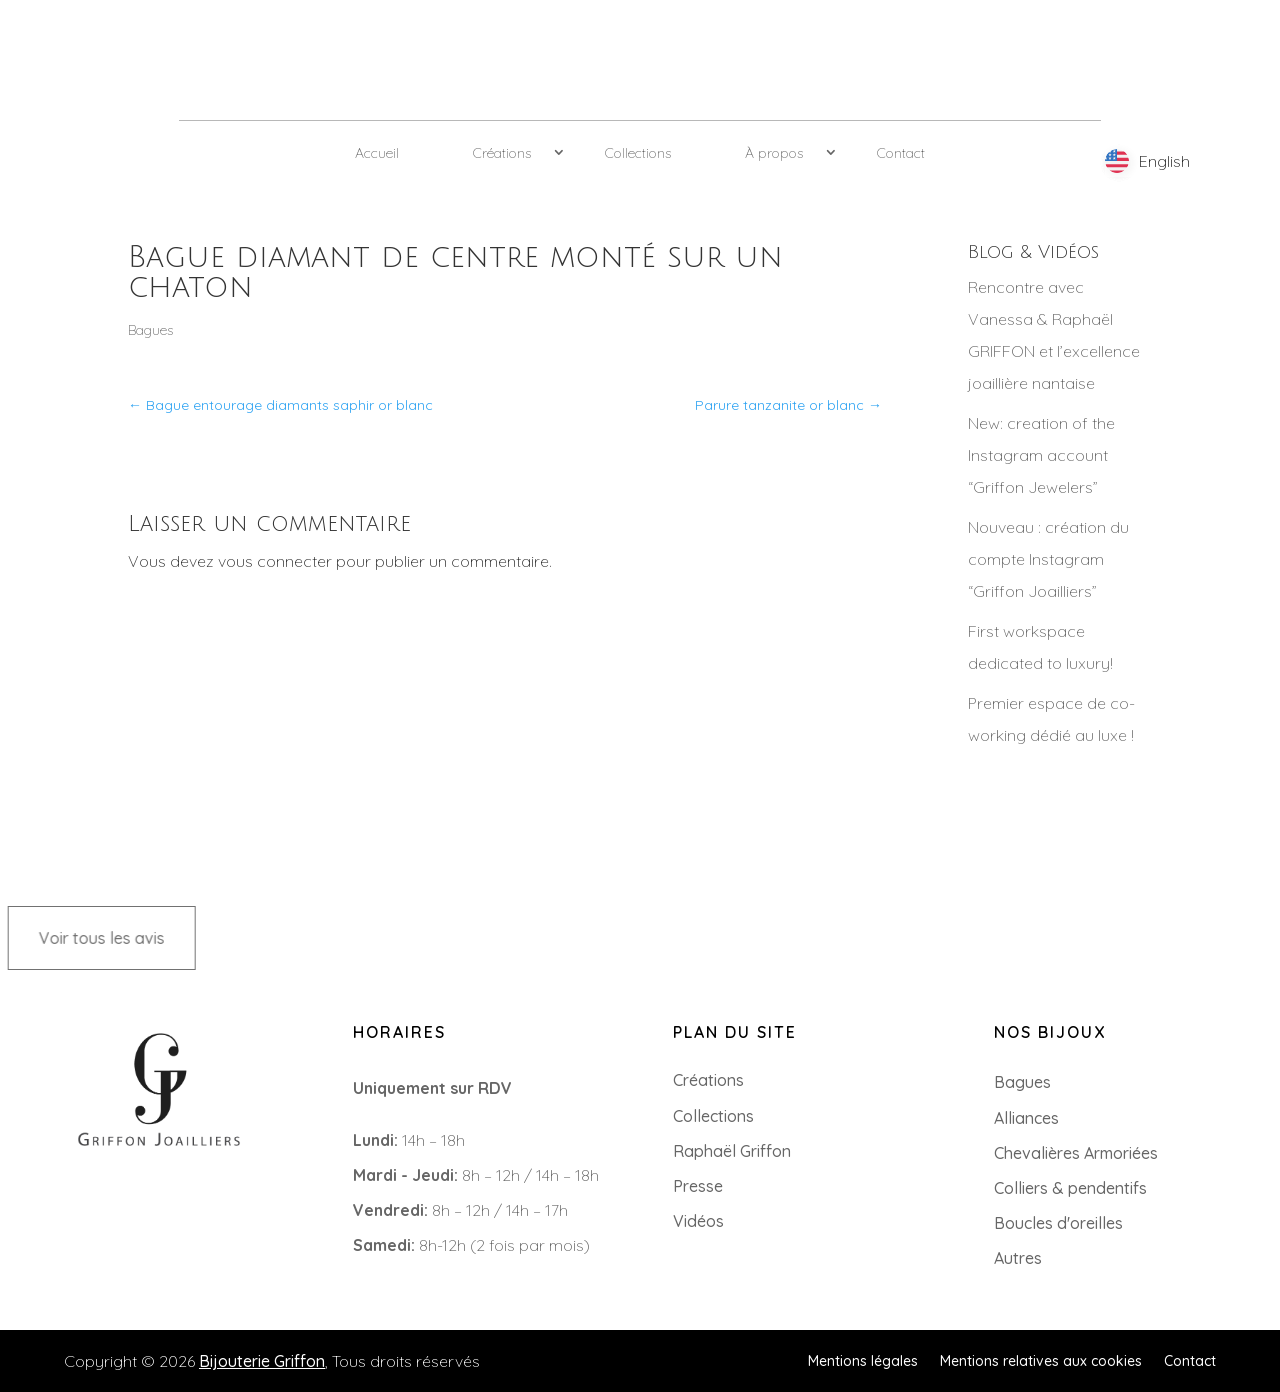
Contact (901, 153)
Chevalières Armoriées (1076, 1153)
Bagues (150, 330)
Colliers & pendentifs (1070, 1188)
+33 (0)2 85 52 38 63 (107, 1194)
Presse (698, 1186)
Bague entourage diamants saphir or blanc (280, 405)
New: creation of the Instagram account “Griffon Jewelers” (1041, 455)
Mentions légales (863, 1360)
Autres (1018, 1258)
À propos (774, 153)
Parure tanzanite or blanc (788, 405)
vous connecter (275, 561)
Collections (638, 153)
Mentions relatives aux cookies (1041, 1360)
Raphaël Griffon (732, 1151)
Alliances (1026, 1118)
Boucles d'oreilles (1058, 1223)
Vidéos (698, 1221)
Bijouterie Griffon (262, 1361)
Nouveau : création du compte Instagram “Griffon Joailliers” (1048, 559)
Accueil (377, 153)
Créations (502, 153)
